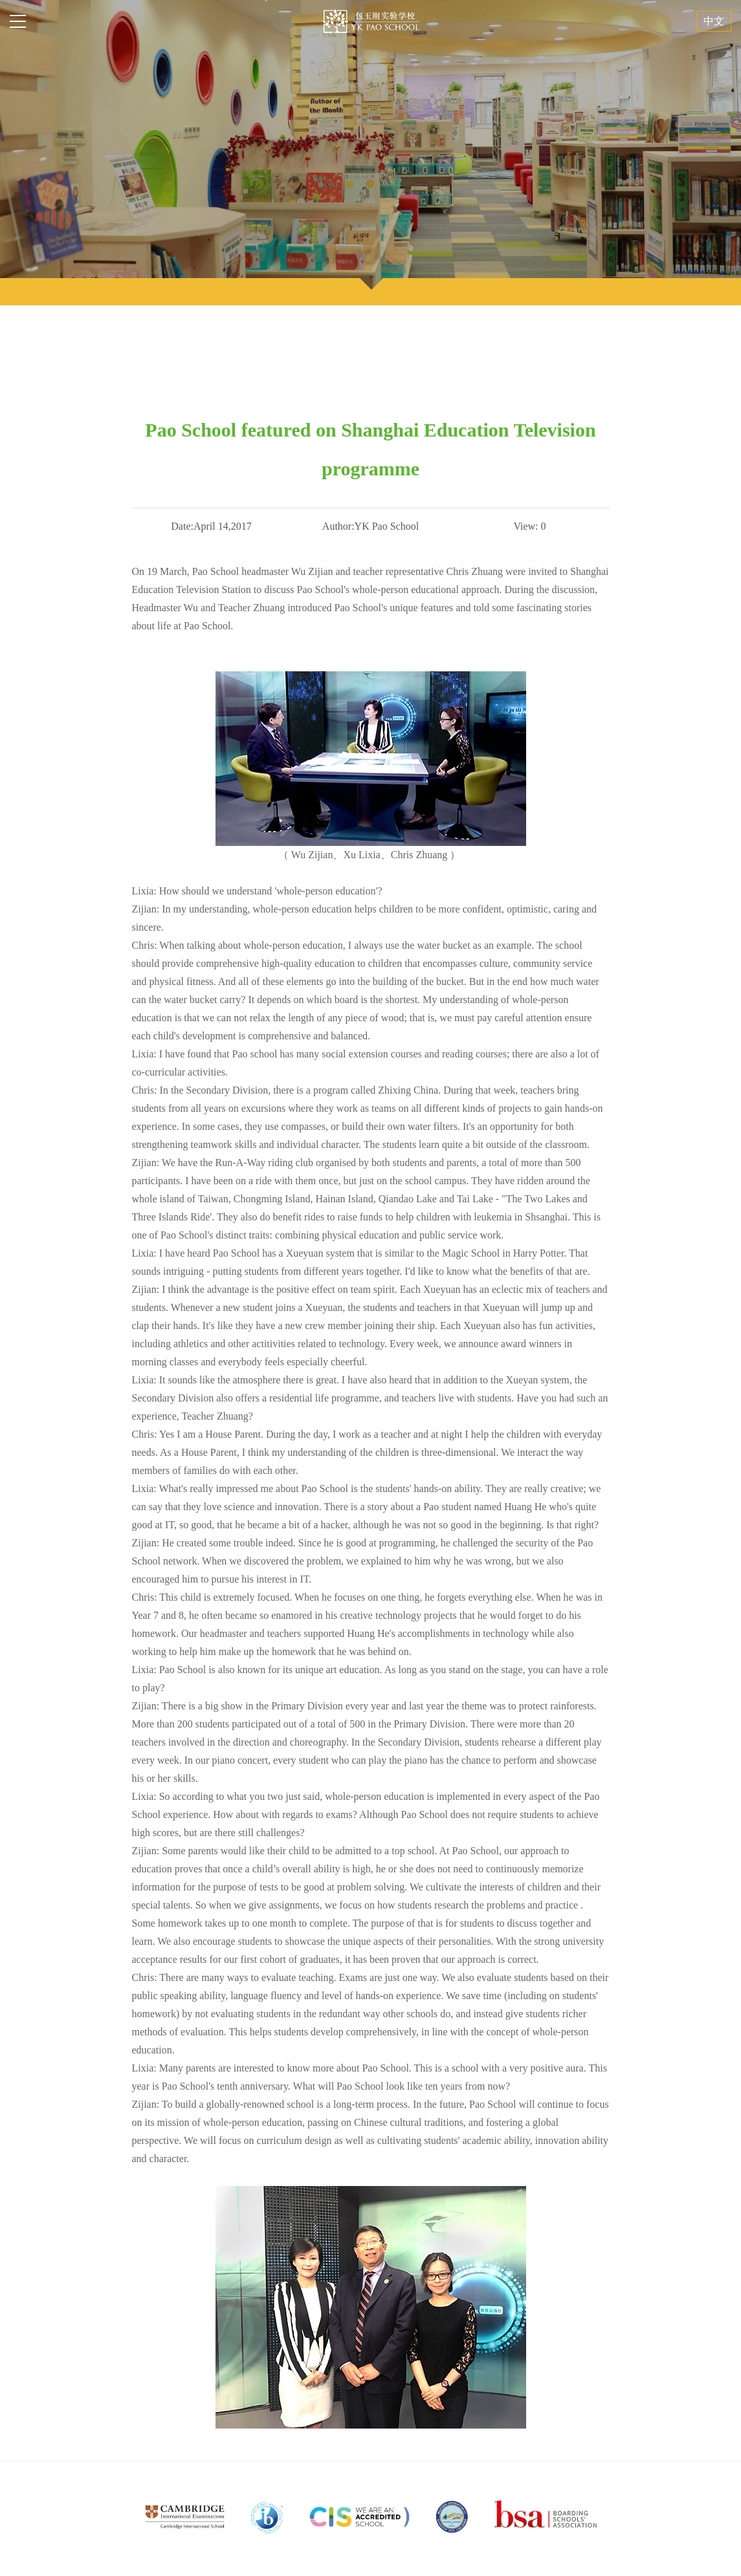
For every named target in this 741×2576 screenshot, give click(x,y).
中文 (713, 21)
